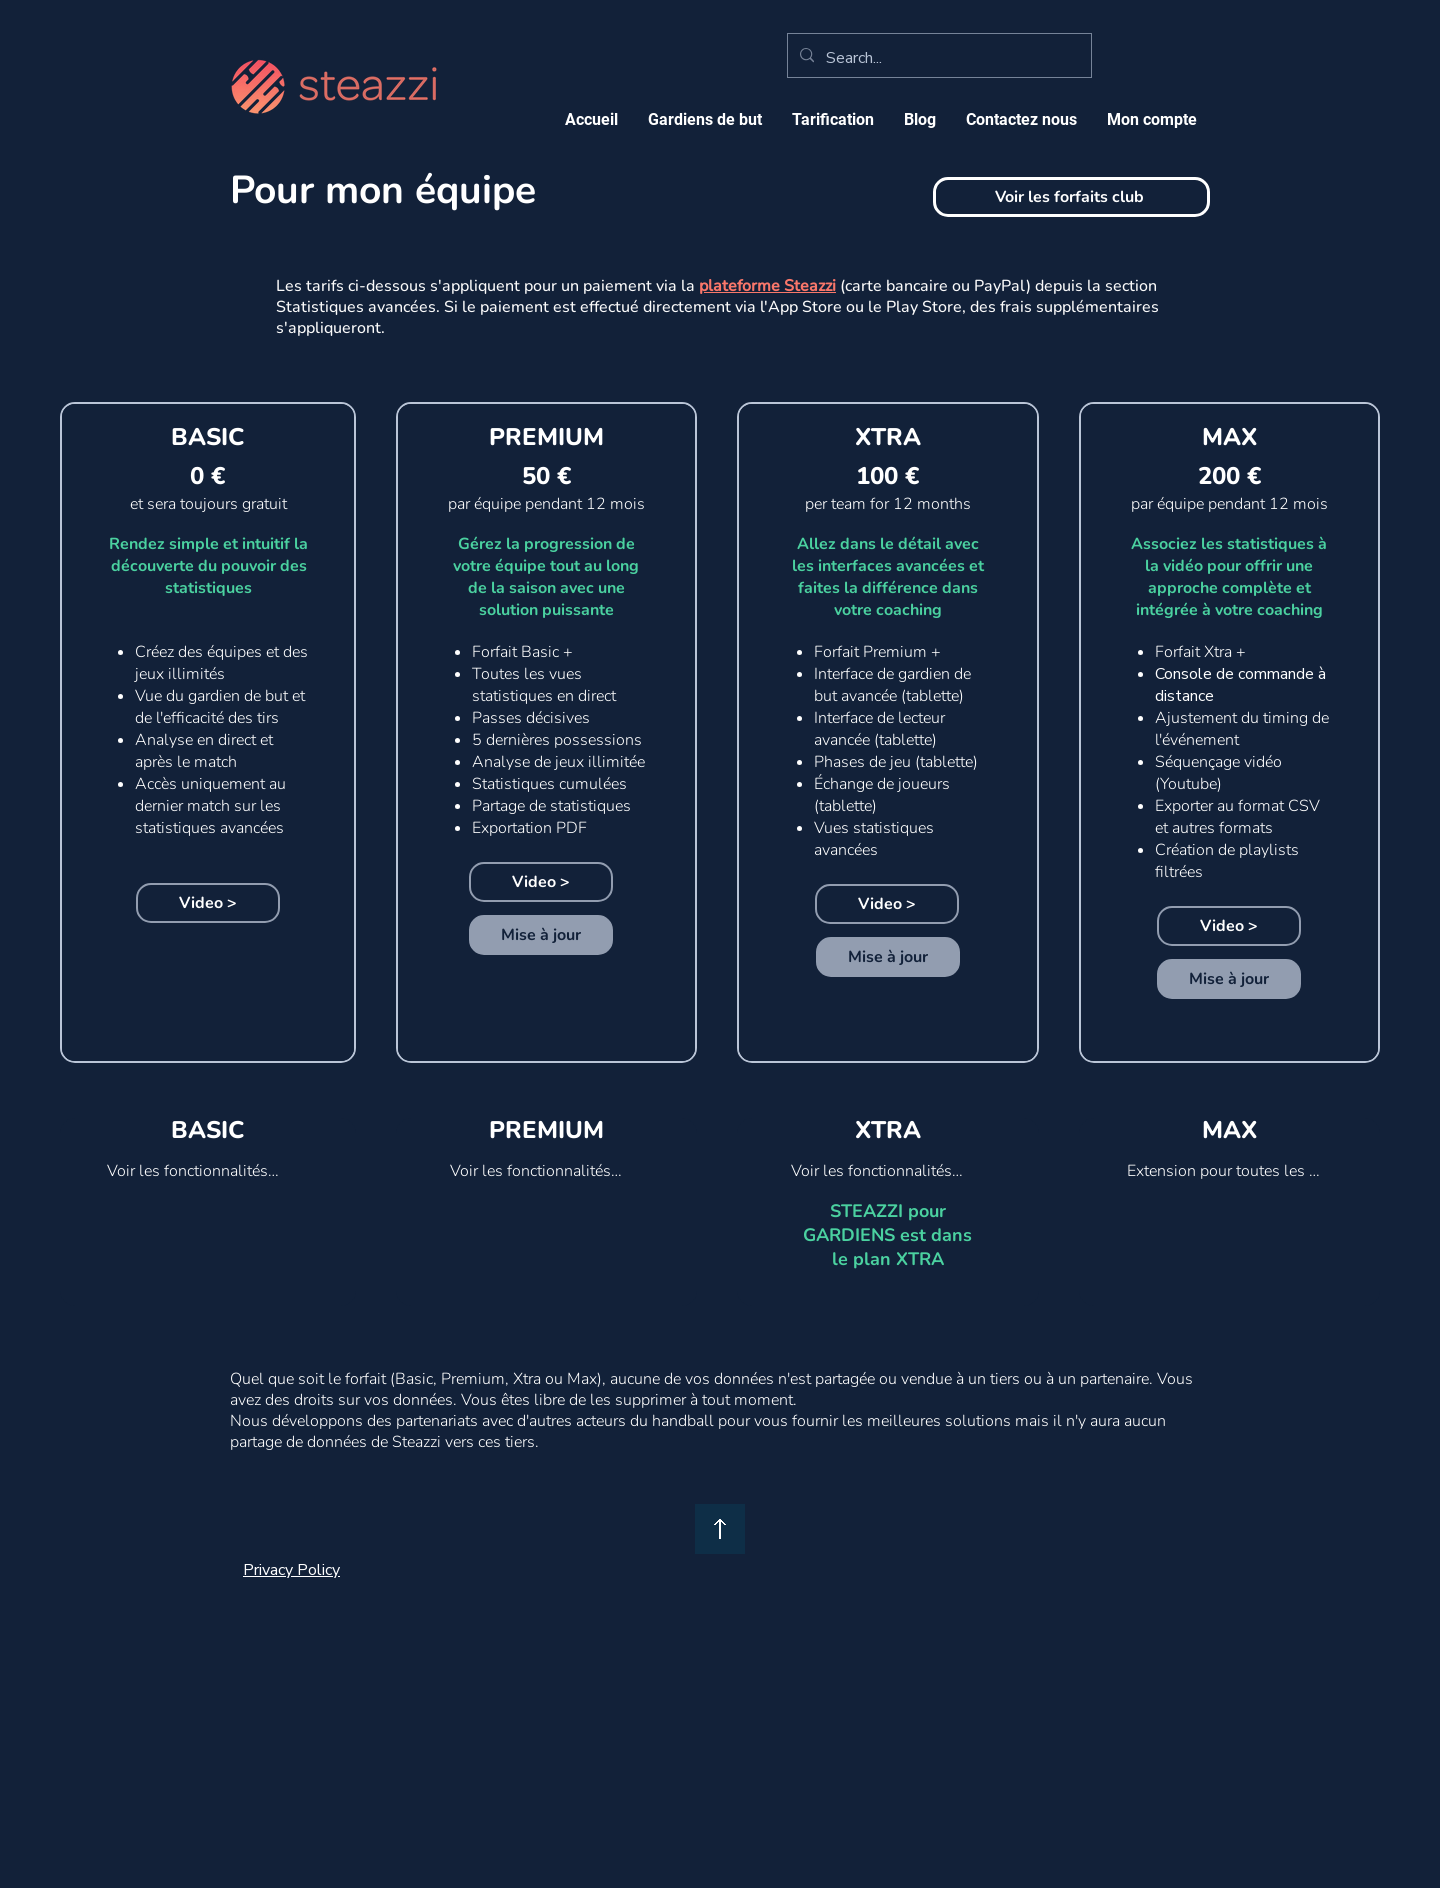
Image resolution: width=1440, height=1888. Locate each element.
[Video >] (208, 903)
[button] (833, 119)
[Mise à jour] (541, 935)
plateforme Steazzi (767, 286)
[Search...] (937, 58)
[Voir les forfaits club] (1071, 197)
